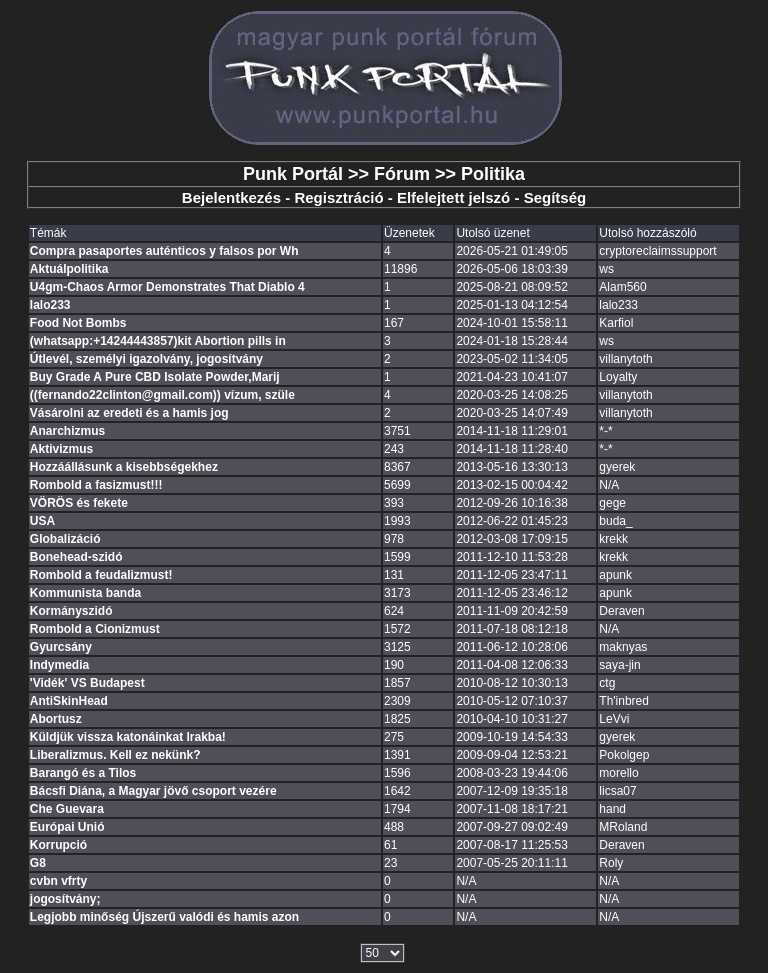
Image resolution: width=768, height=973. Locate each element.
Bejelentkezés (231, 197)
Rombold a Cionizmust (95, 629)
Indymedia (59, 665)
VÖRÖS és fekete (79, 503)
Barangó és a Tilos (83, 773)
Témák (48, 233)
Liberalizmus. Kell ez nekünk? (115, 755)
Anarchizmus (67, 431)
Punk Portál (293, 174)
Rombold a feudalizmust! (101, 575)
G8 (38, 863)
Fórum (402, 174)
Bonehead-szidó (76, 557)
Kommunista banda (85, 593)
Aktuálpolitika (69, 269)
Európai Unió (67, 827)
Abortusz (56, 719)
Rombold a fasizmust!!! (96, 485)
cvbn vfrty (58, 881)
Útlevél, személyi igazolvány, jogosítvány (146, 359)
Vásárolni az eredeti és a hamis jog (129, 413)
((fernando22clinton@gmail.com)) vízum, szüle (162, 395)
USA (42, 521)
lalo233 (50, 305)
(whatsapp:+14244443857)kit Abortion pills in (158, 341)
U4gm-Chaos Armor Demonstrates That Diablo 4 (167, 287)
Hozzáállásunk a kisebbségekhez (124, 467)
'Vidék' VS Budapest (87, 683)
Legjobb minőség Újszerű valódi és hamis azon (164, 917)
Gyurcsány (61, 647)
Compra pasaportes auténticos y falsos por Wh (164, 251)
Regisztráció (338, 197)
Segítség (555, 197)
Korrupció (58, 845)
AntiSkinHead (69, 701)
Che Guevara (67, 809)
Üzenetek (409, 233)
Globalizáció (65, 539)
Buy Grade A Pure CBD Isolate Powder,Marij (155, 377)
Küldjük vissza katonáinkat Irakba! (128, 737)
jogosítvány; (65, 899)
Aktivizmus (61, 449)
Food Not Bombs (78, 323)
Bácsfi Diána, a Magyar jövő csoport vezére (153, 791)
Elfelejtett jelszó (453, 197)
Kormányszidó (71, 611)
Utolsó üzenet (492, 233)
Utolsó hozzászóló (647, 233)
